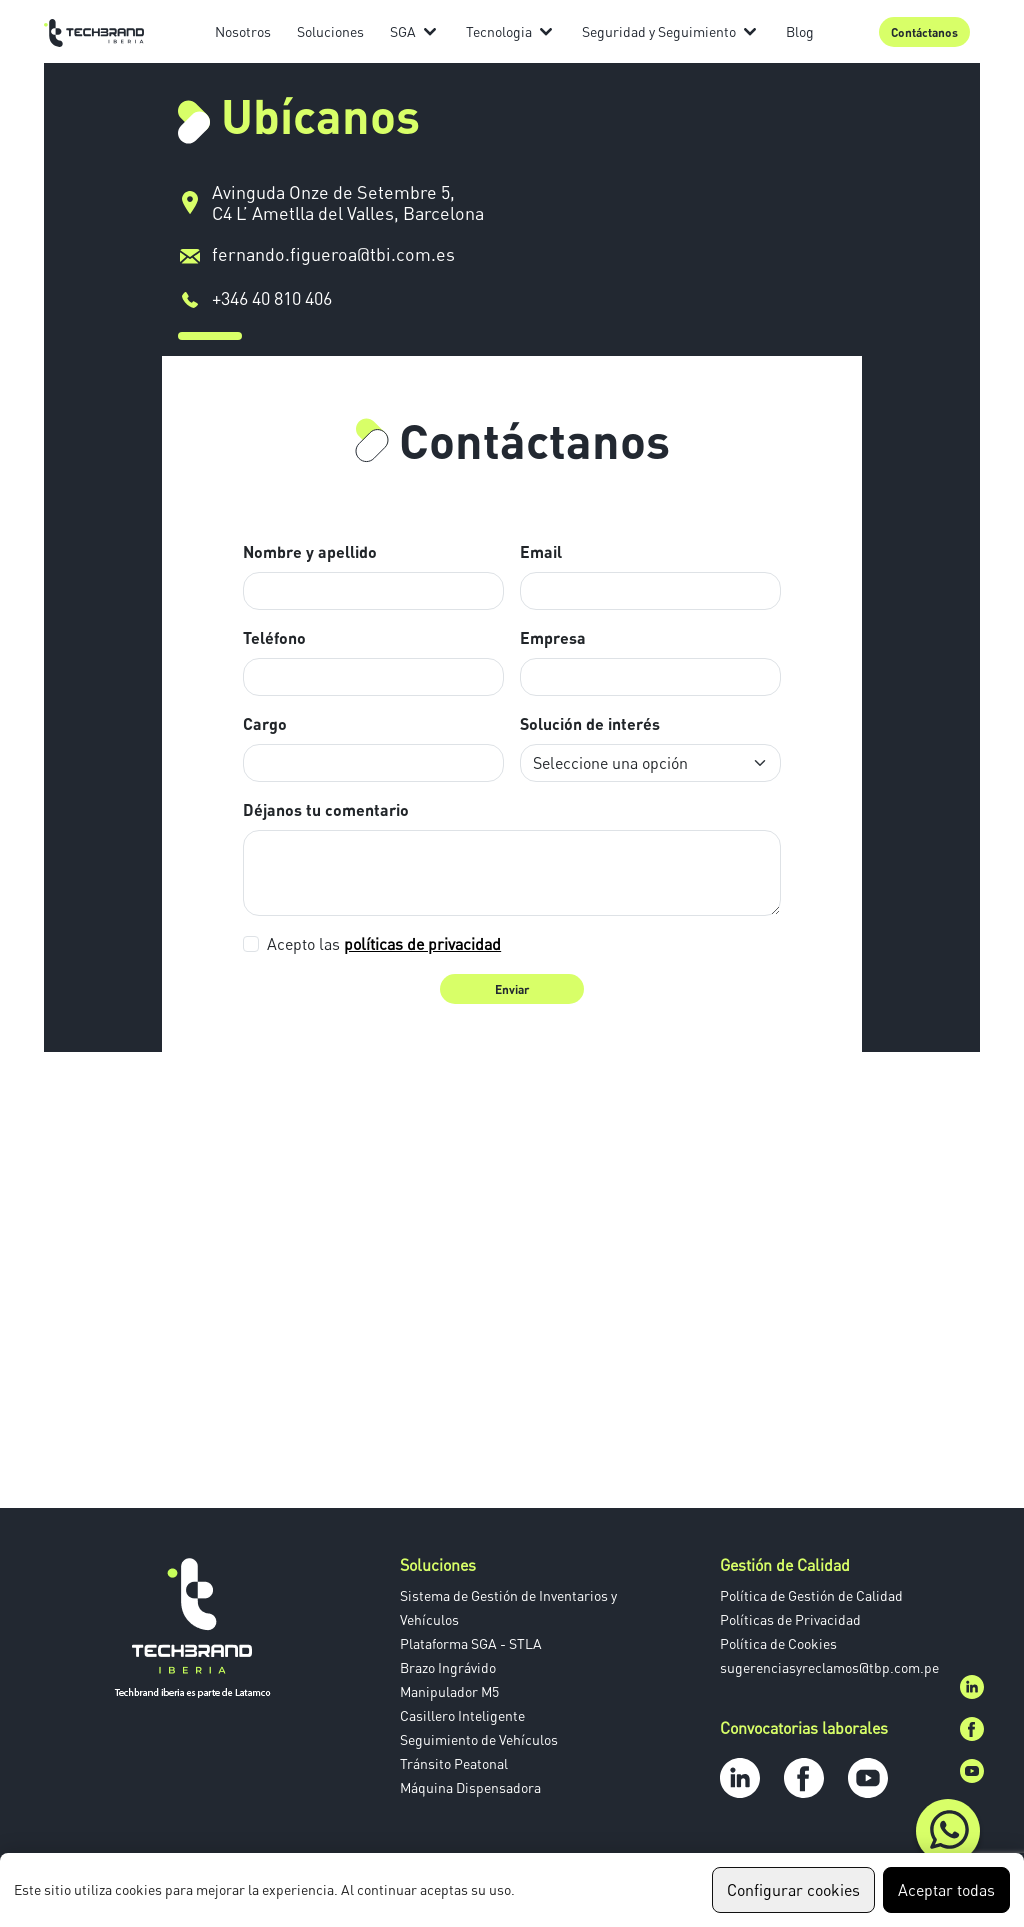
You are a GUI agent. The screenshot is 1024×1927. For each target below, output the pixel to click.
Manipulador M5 (449, 1691)
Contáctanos (924, 32)
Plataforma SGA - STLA (471, 1643)
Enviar (512, 989)
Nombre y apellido (310, 551)
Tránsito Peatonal (454, 1763)
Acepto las (384, 944)
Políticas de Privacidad (790, 1619)
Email (541, 551)
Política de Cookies (778, 1643)
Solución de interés (590, 723)
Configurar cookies (793, 1890)
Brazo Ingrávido (448, 1667)
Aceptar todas (946, 1890)
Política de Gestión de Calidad (811, 1595)
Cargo (265, 723)
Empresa (553, 637)
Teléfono (274, 637)
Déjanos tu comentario (326, 809)
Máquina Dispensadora (470, 1787)
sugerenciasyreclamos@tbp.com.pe (829, 1667)
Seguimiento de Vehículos (479, 1739)
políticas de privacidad (422, 944)
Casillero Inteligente (462, 1715)
